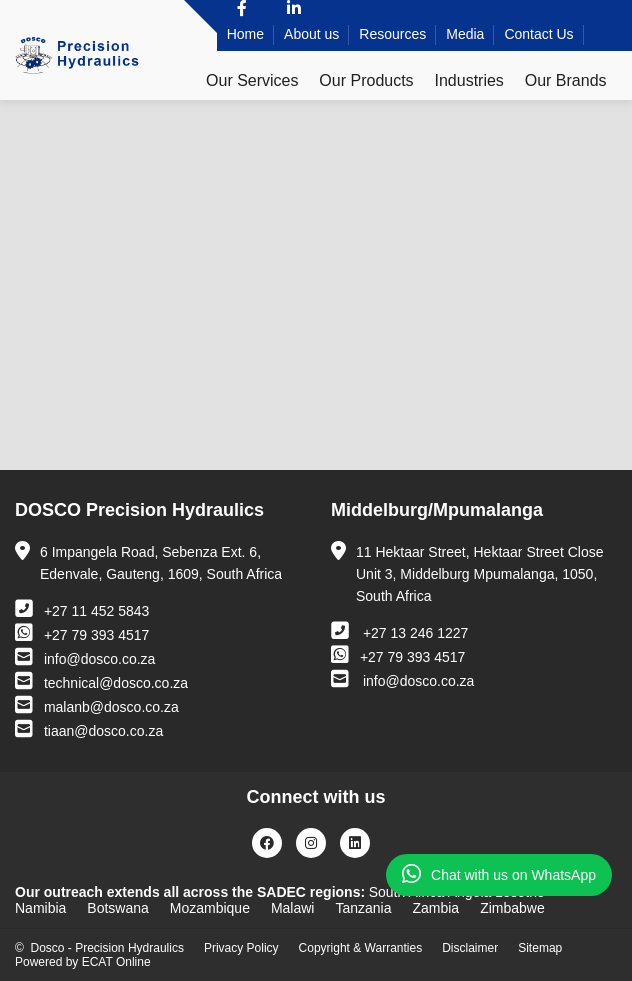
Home (245, 34)
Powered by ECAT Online (83, 962)
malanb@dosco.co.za (97, 705)
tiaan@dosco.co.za (89, 729)
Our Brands (566, 80)
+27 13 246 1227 (399, 631)
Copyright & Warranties (361, 948)
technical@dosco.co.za (101, 681)
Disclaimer (470, 948)
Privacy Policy (241, 948)
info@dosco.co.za (85, 657)
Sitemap (540, 948)
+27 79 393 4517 (82, 633)
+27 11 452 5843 (82, 609)
